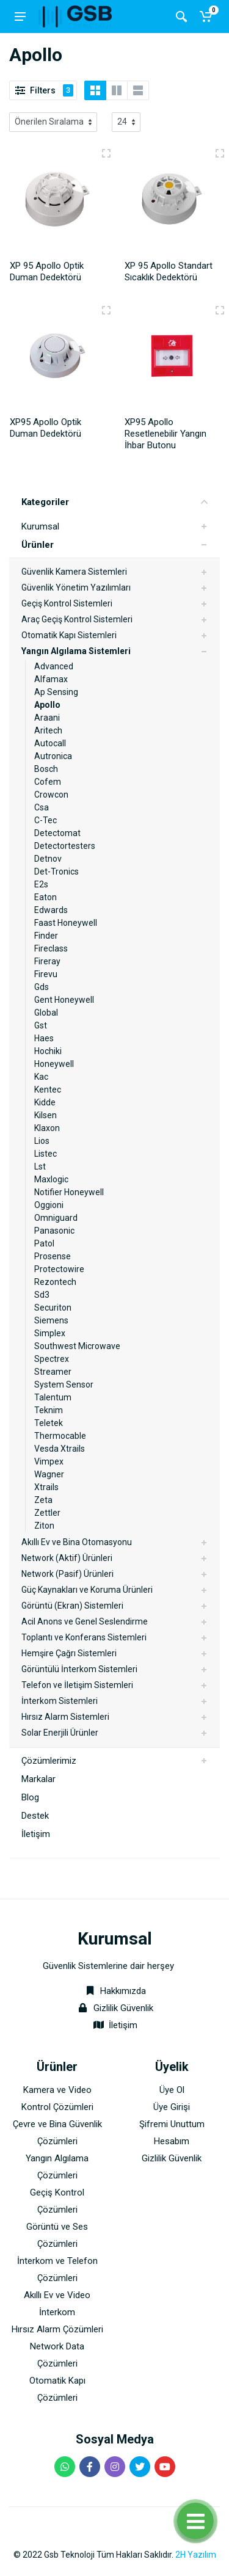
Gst (40, 1025)
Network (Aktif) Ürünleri (66, 1558)
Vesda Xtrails (59, 1449)
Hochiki (48, 1051)
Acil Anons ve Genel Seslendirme (84, 1621)
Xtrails (46, 1487)
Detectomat (57, 833)
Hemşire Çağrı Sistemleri (69, 1653)
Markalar (38, 1779)
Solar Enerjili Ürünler (59, 1732)
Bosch (46, 769)
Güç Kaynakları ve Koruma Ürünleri (87, 1590)
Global (46, 1012)
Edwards (51, 910)
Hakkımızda (114, 1990)
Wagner (49, 1474)
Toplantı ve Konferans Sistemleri (84, 1637)
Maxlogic (51, 1179)
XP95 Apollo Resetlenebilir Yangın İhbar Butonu (165, 434)
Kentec (47, 1089)
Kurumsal (40, 526)
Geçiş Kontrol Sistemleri (66, 603)
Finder (46, 936)
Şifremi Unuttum (172, 2124)
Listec (45, 1154)
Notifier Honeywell (69, 1192)
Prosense (52, 1256)
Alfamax (51, 679)
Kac (41, 1077)
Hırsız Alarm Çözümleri (57, 2329)
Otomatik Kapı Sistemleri (69, 635)
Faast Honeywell (65, 923)
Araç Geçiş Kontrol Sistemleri (77, 619)
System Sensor (63, 1384)
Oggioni (49, 1205)
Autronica (53, 756)
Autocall (50, 743)
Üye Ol (171, 2089)
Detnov (48, 859)
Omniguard (56, 1218)
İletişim (35, 1833)
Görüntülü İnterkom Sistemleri (79, 1669)
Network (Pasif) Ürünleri (67, 1574)
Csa (41, 807)
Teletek (48, 1423)
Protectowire (59, 1269)
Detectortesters (64, 846)
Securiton (52, 1307)
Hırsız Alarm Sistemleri (65, 1717)
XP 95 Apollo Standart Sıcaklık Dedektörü (169, 271)
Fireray (47, 961)
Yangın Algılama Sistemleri (76, 651)
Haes (44, 1038)
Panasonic (54, 1230)
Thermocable (60, 1436)
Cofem (47, 782)
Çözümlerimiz (48, 1760)
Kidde (45, 1102)
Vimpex (49, 1461)
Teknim (48, 1410)
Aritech (48, 730)
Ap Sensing (56, 692)
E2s (41, 884)
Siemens (51, 1320)
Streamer (52, 1372)
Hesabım (171, 2141)
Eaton (45, 897)
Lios (41, 1141)
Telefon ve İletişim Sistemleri (77, 1685)
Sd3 (41, 1295)
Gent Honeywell (64, 1000)
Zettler (47, 1513)
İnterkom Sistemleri (59, 1701)
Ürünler (37, 544)
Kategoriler (114, 502)
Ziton (44, 1525)
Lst (40, 1166)
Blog (30, 1797)
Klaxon (47, 1128)
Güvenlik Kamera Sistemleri (74, 572)
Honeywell (54, 1064)
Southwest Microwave (77, 1346)
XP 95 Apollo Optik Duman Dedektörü (47, 271)
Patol (44, 1243)
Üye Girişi (171, 2106)
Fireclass (51, 948)
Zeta (43, 1500)
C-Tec (45, 820)
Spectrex (51, 1359)
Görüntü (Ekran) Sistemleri (72, 1605)
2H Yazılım (195, 2555)
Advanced (53, 666)
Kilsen (45, 1115)
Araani (47, 717)
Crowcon (51, 794)
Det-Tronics (56, 871)
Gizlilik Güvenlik (123, 2008)
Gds (41, 987)
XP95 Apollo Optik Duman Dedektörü (45, 428)
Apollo (47, 705)
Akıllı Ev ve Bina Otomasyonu (76, 1542)
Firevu (45, 974)
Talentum (52, 1397)
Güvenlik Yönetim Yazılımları (76, 587)
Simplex (49, 1333)
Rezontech (55, 1282)
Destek (35, 1815)
